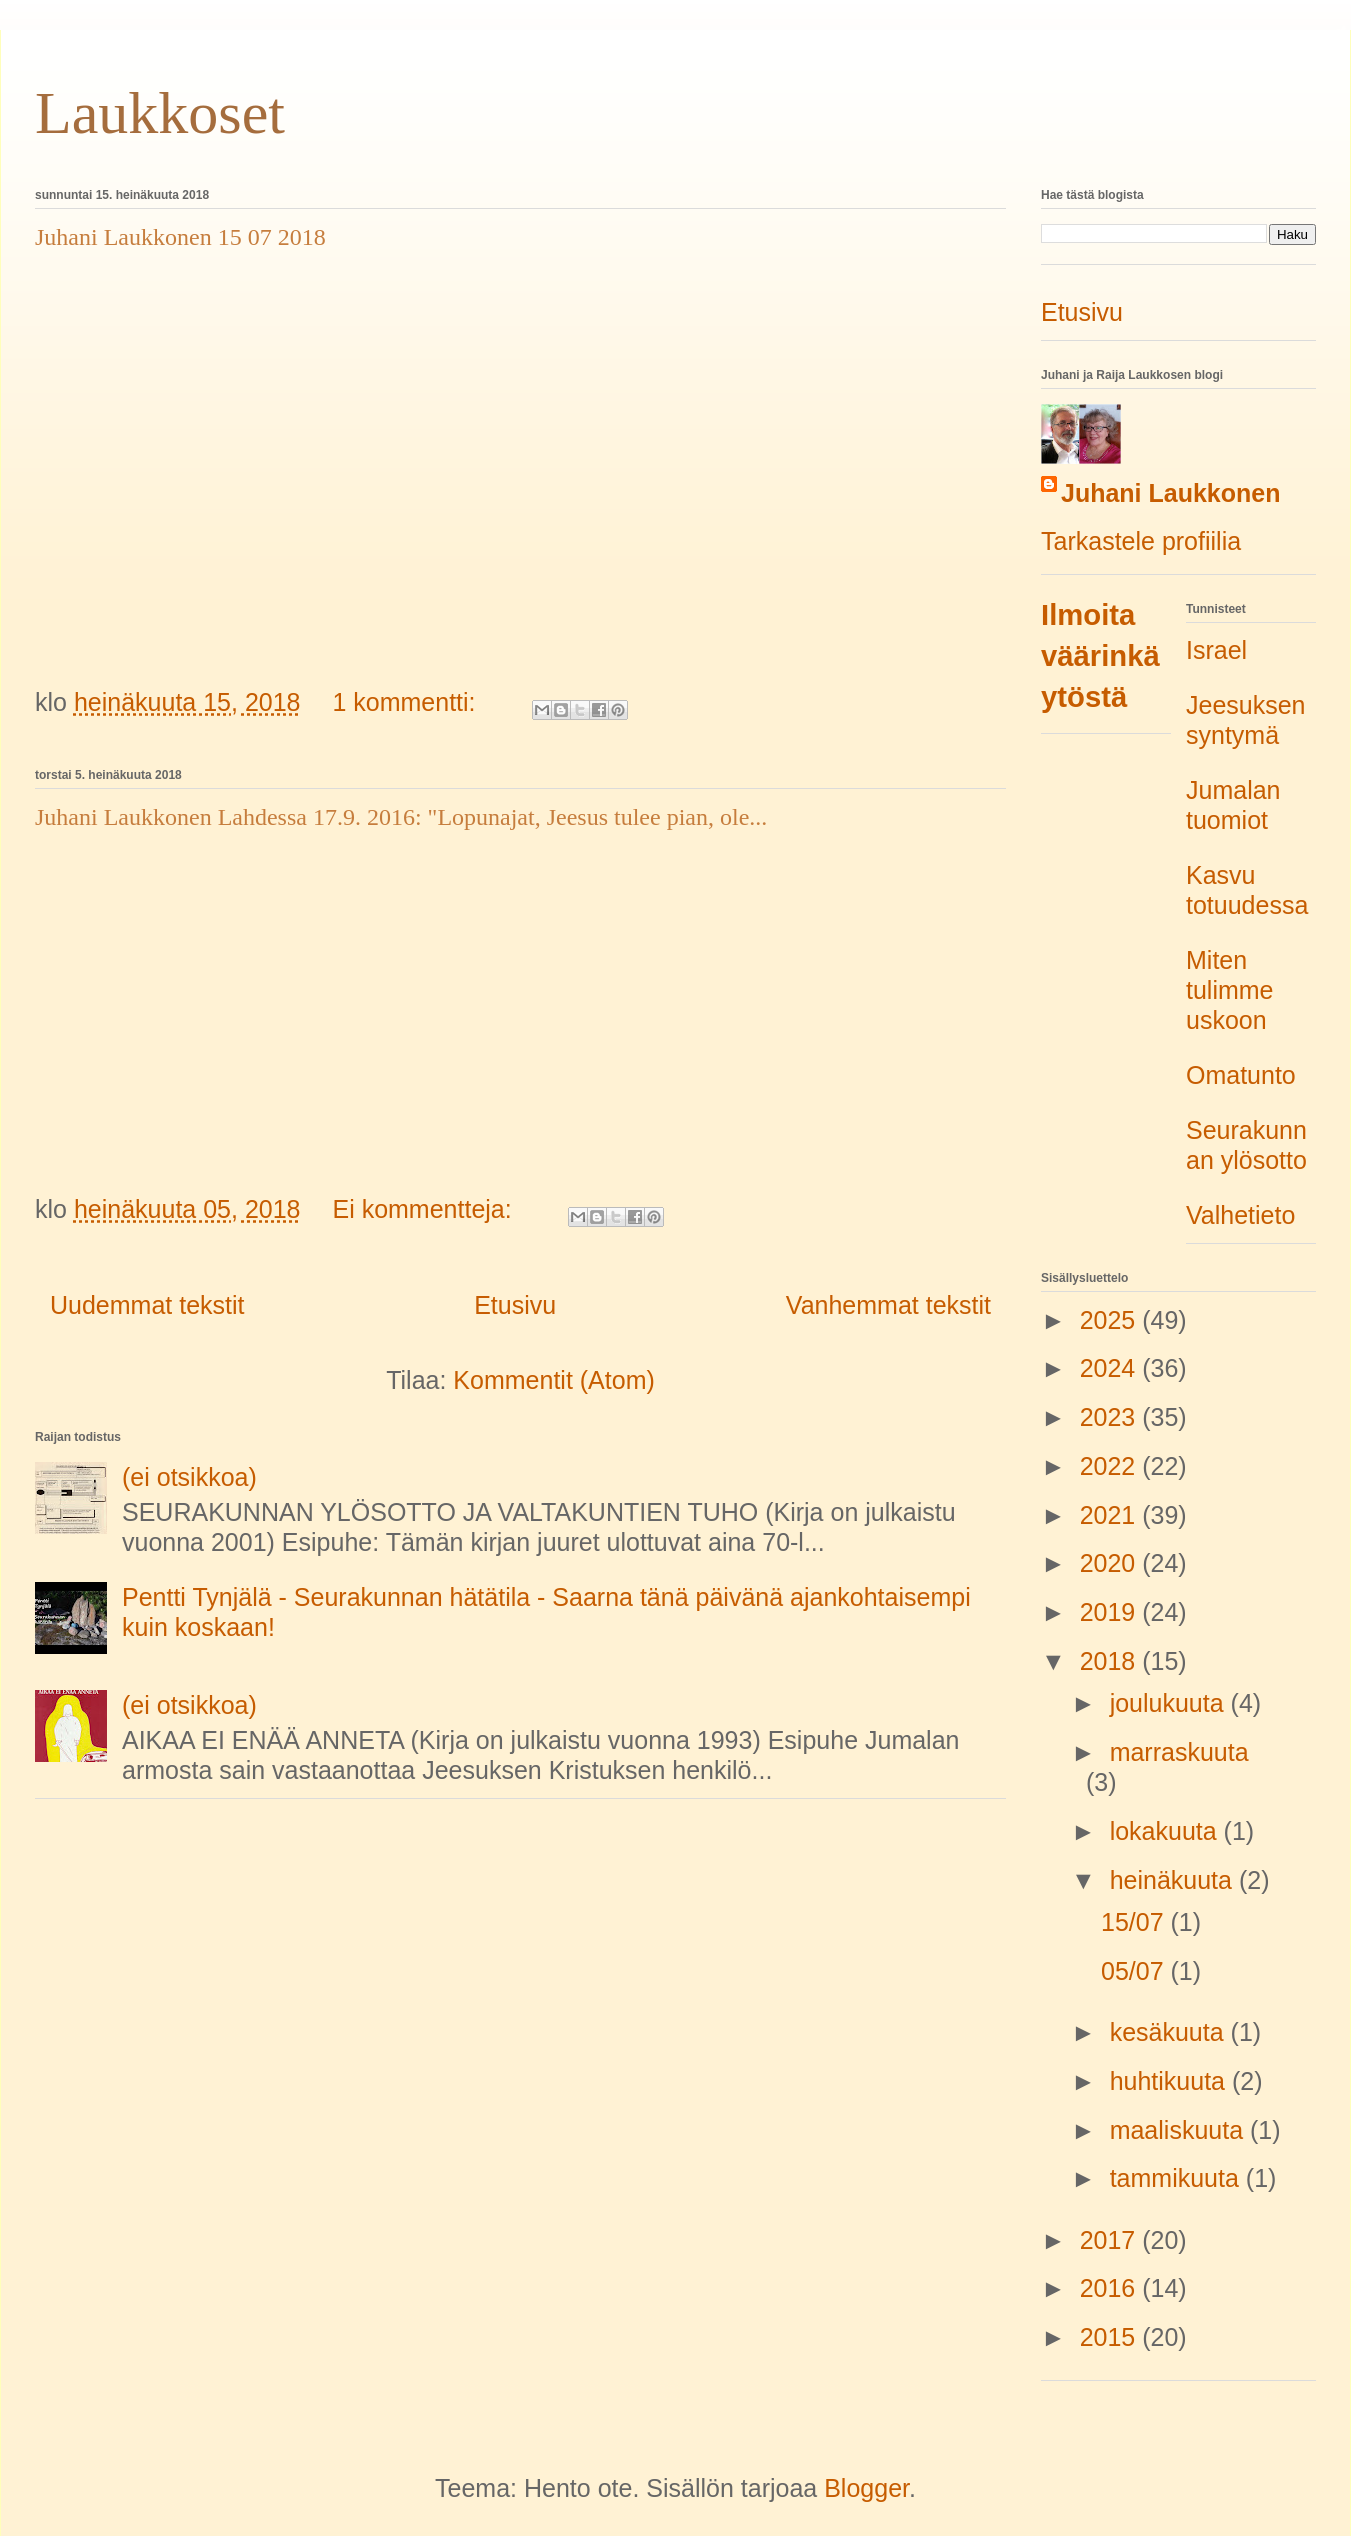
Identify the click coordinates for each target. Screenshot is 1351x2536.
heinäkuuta (1174, 1880)
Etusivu (515, 1305)
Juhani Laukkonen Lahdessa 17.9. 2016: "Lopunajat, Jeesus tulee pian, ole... (401, 817)
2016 (1111, 2288)
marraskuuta (1179, 1752)
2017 (1111, 2240)
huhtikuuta (1171, 2081)
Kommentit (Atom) (553, 1380)
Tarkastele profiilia (1141, 541)
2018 (1111, 1661)
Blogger (866, 2488)
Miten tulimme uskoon (1230, 990)
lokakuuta (1167, 1831)
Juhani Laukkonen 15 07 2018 (180, 237)
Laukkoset (160, 113)
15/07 (1136, 1922)
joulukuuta (1170, 1703)
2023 (1111, 1417)
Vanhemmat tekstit (888, 1305)
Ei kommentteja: (425, 1209)
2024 (1111, 1368)
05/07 (1136, 1971)
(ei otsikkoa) (189, 1477)
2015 (1111, 2337)
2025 (1111, 1320)
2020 (1111, 1563)
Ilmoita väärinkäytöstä (1100, 656)
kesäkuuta (1170, 2032)
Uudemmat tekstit (147, 1305)
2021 (1111, 1515)
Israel (1216, 650)
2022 (1111, 1466)
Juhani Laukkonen (1170, 493)
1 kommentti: (407, 702)
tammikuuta (1178, 2178)
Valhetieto (1240, 1215)
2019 (1111, 1612)
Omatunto (1241, 1075)
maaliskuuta (1180, 2130)
